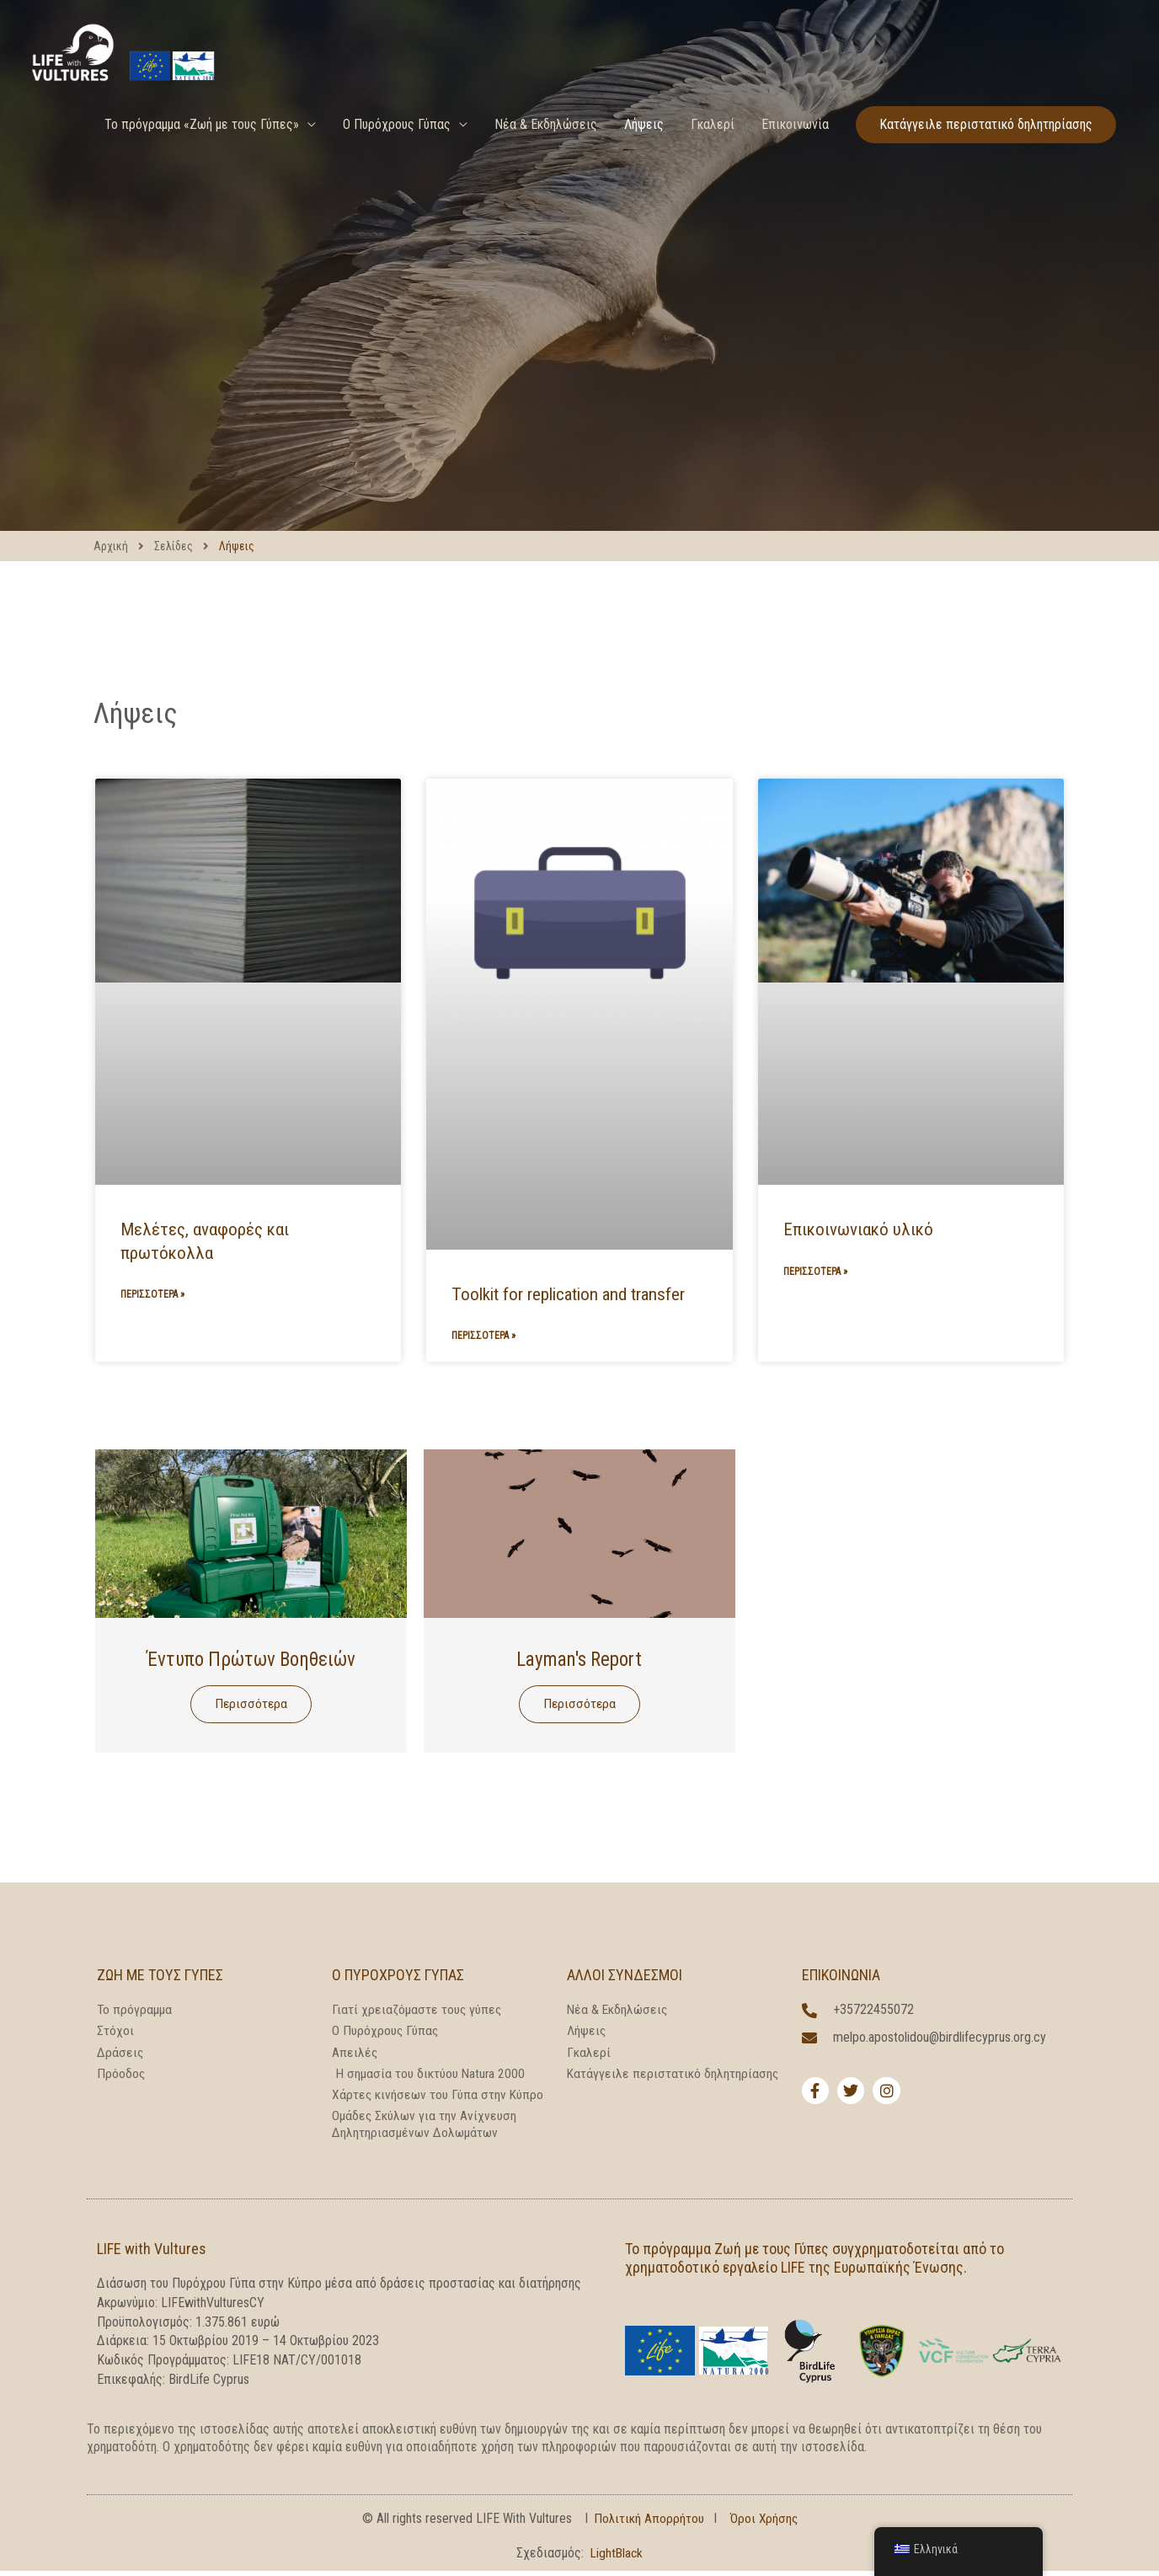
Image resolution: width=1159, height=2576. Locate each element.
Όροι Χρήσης (764, 2523)
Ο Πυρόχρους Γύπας (397, 150)
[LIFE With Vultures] (155, 60)
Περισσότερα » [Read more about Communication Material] (815, 1272)
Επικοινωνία (795, 150)
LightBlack (617, 2558)
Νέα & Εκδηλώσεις (545, 150)
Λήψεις (644, 150)
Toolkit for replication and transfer (568, 1294)
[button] (986, 150)
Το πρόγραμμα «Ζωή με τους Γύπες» (201, 150)
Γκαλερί (712, 150)
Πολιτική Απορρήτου (648, 2523)
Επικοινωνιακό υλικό (858, 1229)
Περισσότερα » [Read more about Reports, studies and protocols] (152, 1295)
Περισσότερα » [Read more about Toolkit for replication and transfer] (483, 1336)
